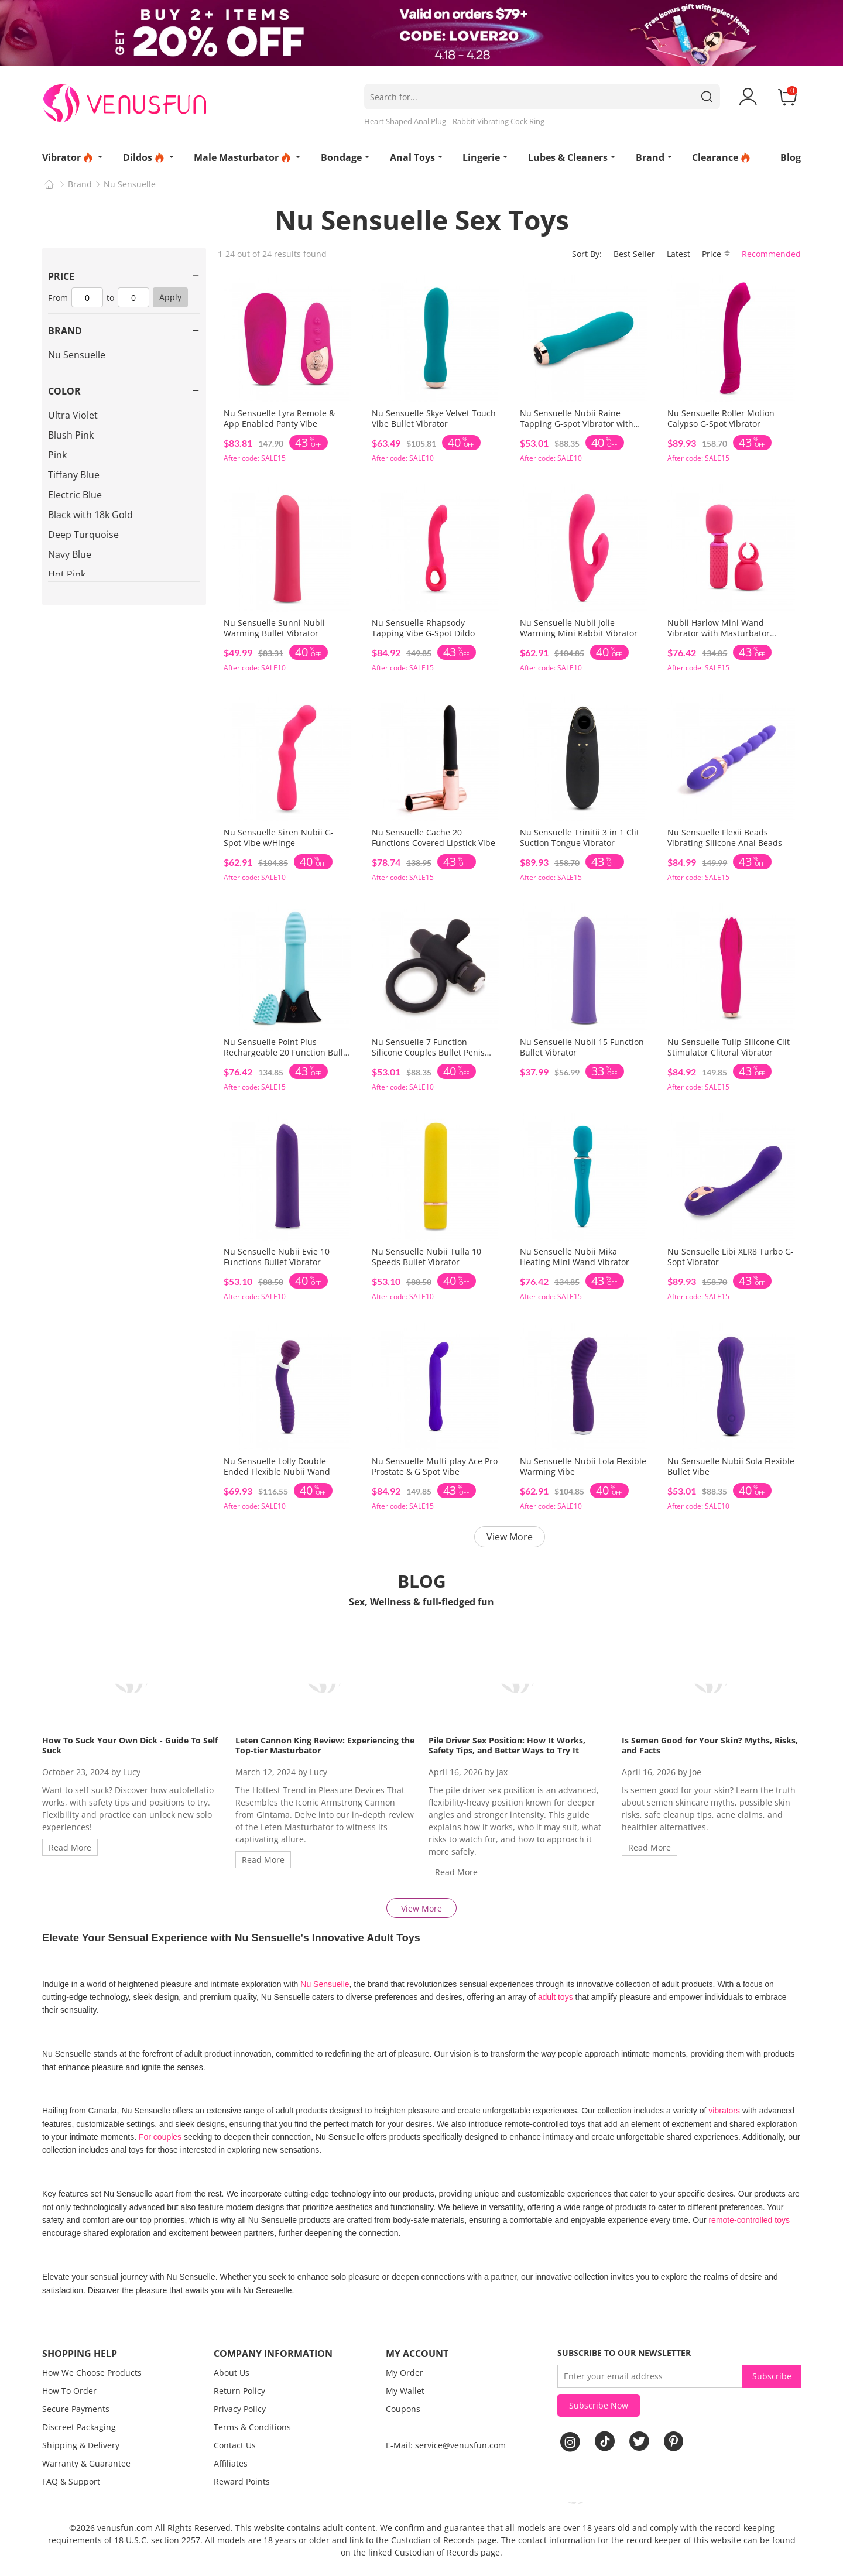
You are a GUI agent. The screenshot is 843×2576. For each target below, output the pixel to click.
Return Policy (239, 2390)
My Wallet (405, 2390)
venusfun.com (125, 2527)
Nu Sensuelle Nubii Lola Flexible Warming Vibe (583, 1466)
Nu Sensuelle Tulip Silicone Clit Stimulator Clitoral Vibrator (728, 1047)
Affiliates (231, 2463)
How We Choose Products (92, 2372)
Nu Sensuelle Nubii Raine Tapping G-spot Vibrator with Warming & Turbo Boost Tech (577, 423)
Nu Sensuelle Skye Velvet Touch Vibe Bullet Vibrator (434, 418)
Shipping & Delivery (80, 2445)
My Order (404, 2372)
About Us (231, 2372)
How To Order (69, 2390)
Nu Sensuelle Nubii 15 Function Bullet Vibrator (582, 1047)
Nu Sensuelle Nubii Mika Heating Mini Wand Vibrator (574, 1257)
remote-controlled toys (749, 2220)
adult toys (555, 1997)
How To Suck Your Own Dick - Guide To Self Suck (130, 1745)
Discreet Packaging (79, 2427)
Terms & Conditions (252, 2427)
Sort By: (587, 253)
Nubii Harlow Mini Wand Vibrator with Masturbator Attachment (718, 633)
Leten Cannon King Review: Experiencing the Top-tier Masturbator (324, 1745)
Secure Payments (75, 2408)
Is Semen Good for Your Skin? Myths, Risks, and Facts (710, 1745)
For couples (160, 2137)
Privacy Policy (240, 2408)
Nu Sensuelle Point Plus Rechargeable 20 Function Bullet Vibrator (287, 1052)
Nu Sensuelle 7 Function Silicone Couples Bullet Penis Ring (428, 1052)
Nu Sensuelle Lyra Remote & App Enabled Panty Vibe (279, 418)
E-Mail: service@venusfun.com (446, 2445)
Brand (80, 184)
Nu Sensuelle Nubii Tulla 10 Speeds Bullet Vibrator (426, 1257)
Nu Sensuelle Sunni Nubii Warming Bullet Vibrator (274, 628)
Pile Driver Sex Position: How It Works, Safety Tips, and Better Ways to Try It (507, 1745)
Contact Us (235, 2445)
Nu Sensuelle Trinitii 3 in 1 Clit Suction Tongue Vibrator (579, 837)
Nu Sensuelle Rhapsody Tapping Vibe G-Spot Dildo (423, 628)
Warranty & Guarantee (86, 2463)
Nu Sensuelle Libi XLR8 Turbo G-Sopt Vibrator (730, 1257)
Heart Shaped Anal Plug (405, 121)
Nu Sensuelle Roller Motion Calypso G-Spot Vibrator (721, 418)
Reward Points (242, 2481)
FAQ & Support (71, 2481)
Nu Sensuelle (130, 184)
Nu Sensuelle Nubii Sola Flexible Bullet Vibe (730, 1466)
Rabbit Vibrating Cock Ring (498, 121)
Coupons (403, 2408)
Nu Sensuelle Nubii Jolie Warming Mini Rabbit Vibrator (579, 628)
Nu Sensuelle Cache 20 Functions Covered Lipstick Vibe (433, 837)
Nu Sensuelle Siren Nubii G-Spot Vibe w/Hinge (279, 837)
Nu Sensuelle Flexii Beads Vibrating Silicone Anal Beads (724, 837)
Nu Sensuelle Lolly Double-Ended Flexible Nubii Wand (277, 1466)
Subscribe (771, 2376)
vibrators (725, 2110)
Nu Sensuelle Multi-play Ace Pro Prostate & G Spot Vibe (435, 1466)
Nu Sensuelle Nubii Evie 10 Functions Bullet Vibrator (277, 1257)
